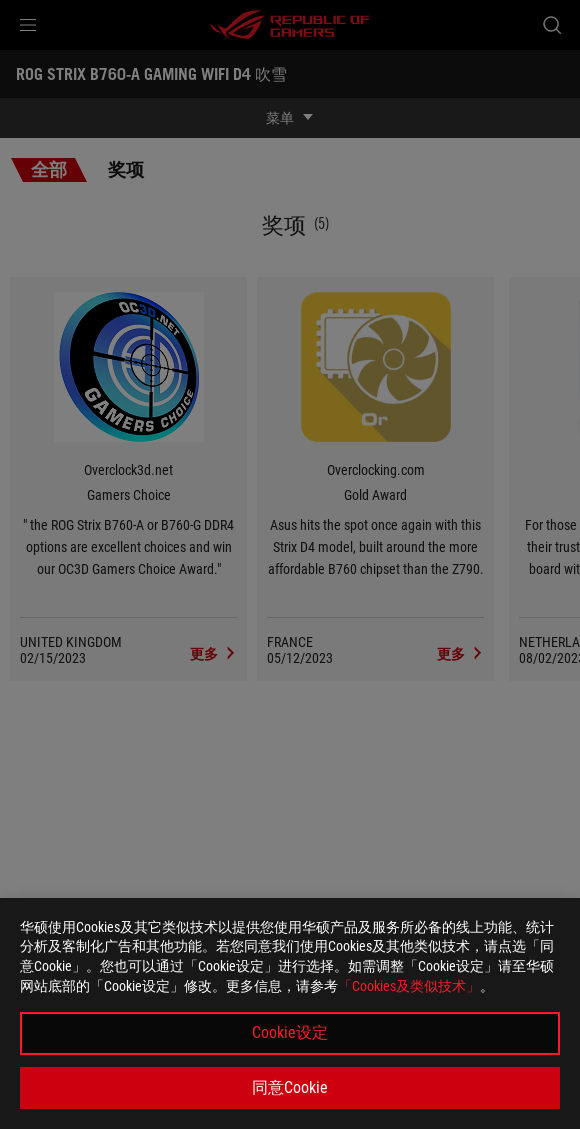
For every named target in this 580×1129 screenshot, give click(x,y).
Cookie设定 (290, 1032)
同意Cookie (290, 1087)
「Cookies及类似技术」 (409, 986)
